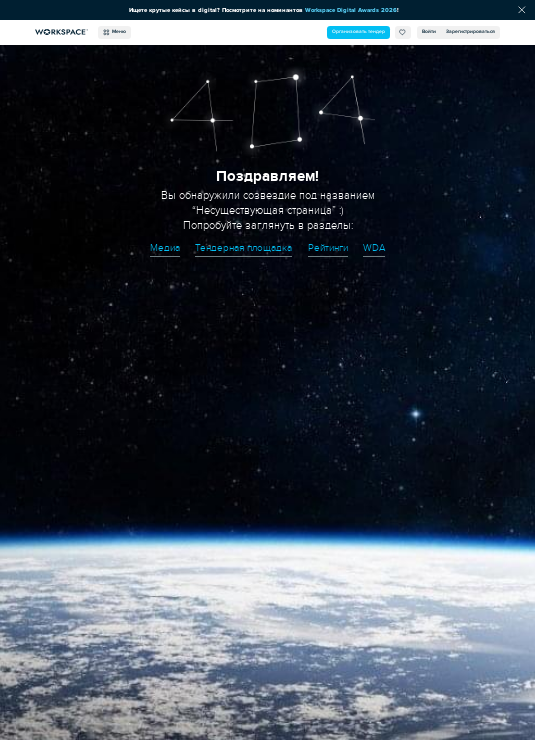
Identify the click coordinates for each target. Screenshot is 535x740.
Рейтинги (328, 248)
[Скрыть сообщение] (521, 10)
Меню (114, 32)
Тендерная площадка (243, 248)
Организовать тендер (358, 31)
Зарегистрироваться (470, 31)
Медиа (165, 248)
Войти (429, 31)
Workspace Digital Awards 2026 (351, 10)
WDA (374, 248)
